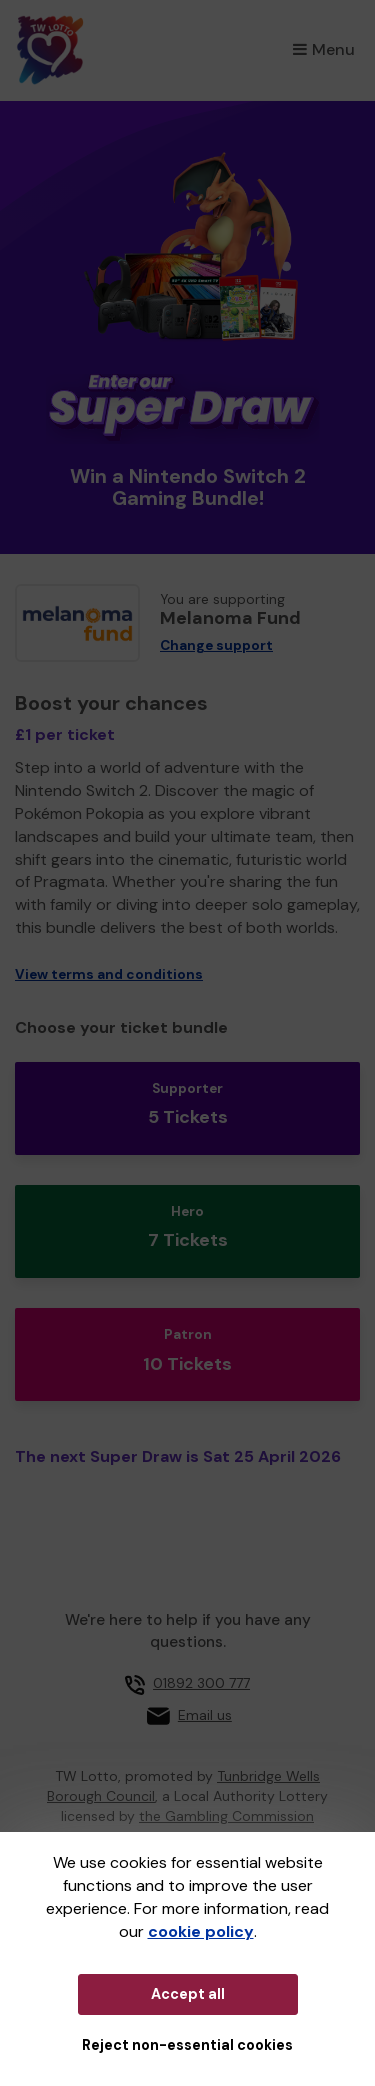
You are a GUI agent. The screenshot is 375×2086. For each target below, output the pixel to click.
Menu (324, 49)
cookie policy (201, 1931)
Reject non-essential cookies (187, 2045)
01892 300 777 (201, 1683)
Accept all (188, 1994)
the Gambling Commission (226, 1816)
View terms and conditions (109, 974)
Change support (216, 645)
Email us (205, 1715)
